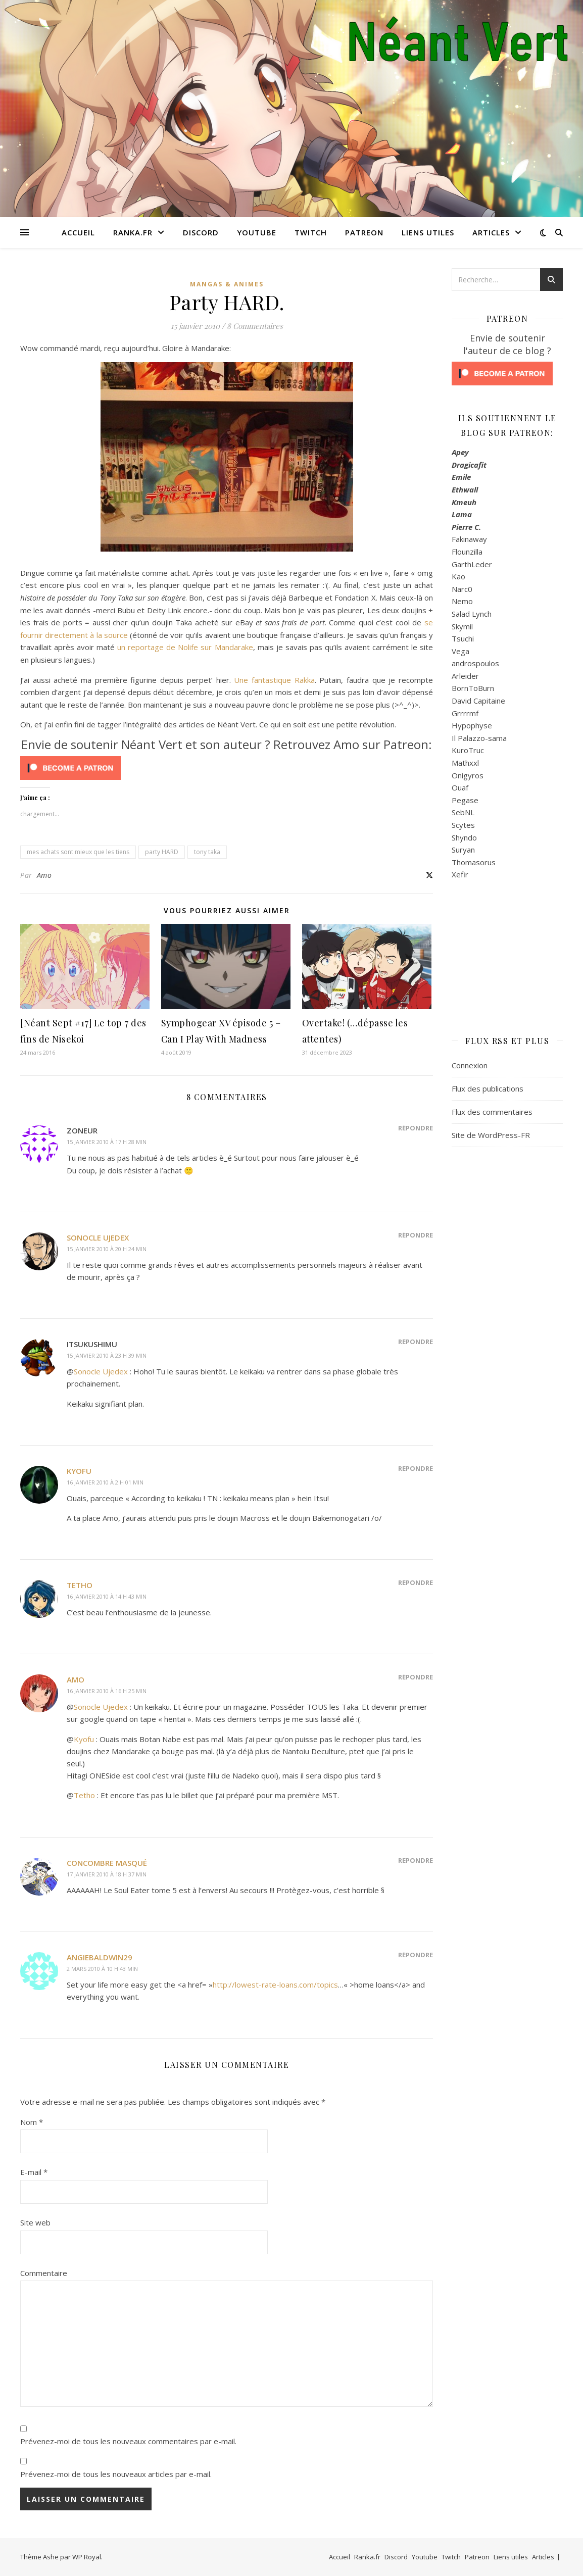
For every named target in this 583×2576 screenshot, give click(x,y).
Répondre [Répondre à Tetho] (415, 1582)
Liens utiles (428, 232)
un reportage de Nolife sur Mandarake (185, 647)
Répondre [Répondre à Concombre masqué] (415, 1860)
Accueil (78, 232)
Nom (31, 2122)
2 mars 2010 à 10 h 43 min (102, 1968)
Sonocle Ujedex (98, 1237)
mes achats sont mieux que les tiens (78, 852)
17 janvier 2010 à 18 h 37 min (107, 1874)
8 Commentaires (255, 326)
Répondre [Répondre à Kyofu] (415, 1468)
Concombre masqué (107, 1863)
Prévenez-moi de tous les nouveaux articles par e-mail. (116, 2474)
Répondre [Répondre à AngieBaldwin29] (415, 1954)
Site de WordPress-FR (491, 1135)
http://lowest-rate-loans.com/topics (275, 1984)
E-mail (33, 2172)
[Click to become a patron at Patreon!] (226, 768)
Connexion (470, 1065)
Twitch (311, 232)
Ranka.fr (133, 232)
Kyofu (79, 1471)
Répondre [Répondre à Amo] (415, 1676)
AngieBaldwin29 (99, 1957)
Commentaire (43, 2273)
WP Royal (86, 2556)
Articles (491, 232)
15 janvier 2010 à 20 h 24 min (107, 1249)
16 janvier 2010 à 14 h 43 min (107, 1596)
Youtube (256, 232)
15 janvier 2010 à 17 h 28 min (107, 1142)
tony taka (207, 852)
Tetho (79, 1585)
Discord (201, 232)
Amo (44, 875)
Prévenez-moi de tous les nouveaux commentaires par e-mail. (128, 2441)
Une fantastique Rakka (274, 680)
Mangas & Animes (227, 284)
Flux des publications (487, 1088)
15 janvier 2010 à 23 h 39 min (107, 1355)
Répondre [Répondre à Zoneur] (415, 1127)
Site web (35, 2222)
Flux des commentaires (492, 1112)
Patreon (364, 232)
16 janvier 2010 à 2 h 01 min (105, 1482)
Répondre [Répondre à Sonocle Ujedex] (415, 1235)
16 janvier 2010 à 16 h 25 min (107, 1691)
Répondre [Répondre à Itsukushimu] (415, 1341)
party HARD (161, 852)
